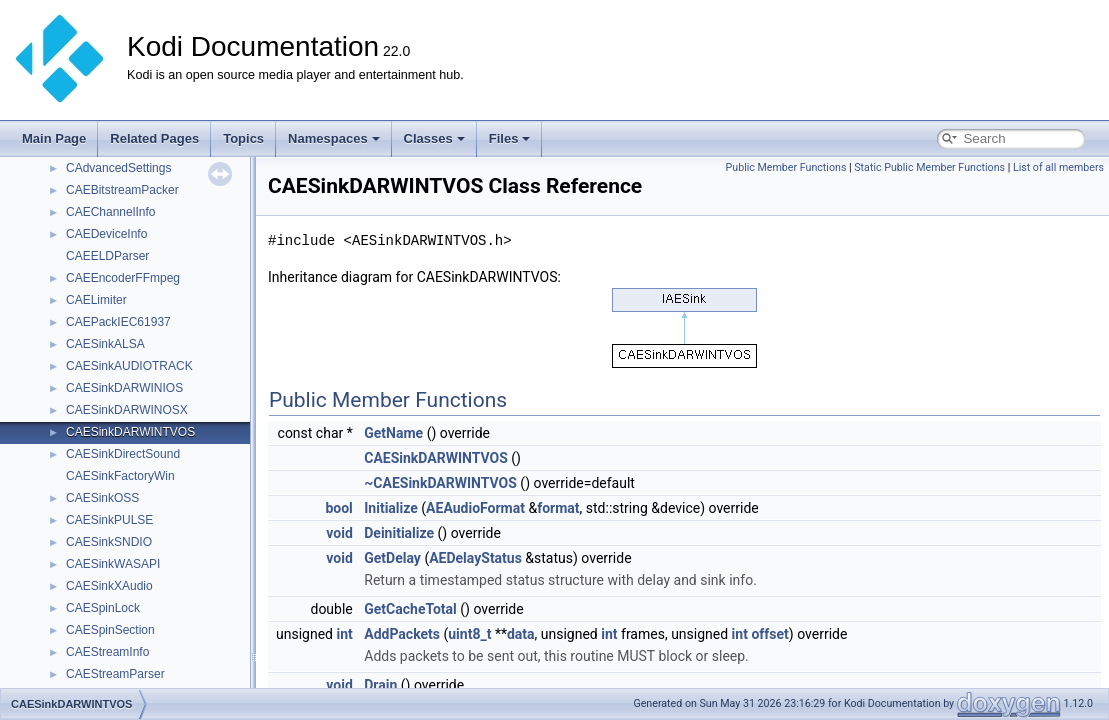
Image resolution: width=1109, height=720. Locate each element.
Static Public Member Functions (929, 167)
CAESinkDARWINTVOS (130, 432)
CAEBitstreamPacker (122, 190)
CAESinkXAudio (109, 586)
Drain (380, 685)
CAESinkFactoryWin (120, 476)
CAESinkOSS (102, 498)
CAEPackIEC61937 (118, 322)
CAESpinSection (110, 630)
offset (769, 634)
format (558, 508)
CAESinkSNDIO (109, 542)
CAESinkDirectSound (123, 454)
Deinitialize (399, 533)
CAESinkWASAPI (113, 564)
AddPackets (402, 634)
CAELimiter (96, 300)
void (339, 533)
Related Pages (154, 138)
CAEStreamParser (115, 674)
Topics (243, 138)
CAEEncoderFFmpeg (123, 278)
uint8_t (469, 634)
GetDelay (392, 558)
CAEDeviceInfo (106, 234)
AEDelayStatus (475, 558)
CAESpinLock (103, 608)
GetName (393, 433)
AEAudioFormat (475, 508)
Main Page (54, 138)
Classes (434, 138)
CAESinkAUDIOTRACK (129, 366)
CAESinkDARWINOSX (127, 410)
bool (338, 508)
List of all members (1058, 167)
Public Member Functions (786, 167)
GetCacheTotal (410, 609)
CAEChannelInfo (110, 212)
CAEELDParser (107, 256)
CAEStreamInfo (107, 652)
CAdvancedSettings (118, 168)
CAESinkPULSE (109, 520)
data (521, 634)
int (344, 634)
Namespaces (334, 138)
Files (510, 138)
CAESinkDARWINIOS (124, 388)
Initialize (391, 508)
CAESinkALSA (105, 344)
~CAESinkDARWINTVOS (440, 483)
